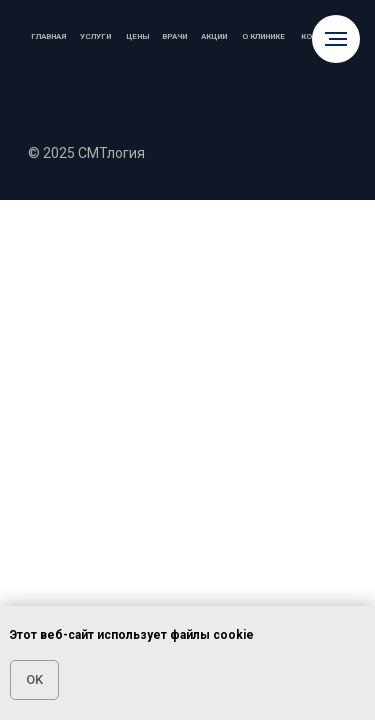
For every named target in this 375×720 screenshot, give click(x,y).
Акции (214, 36)
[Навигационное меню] (336, 39)
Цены (137, 36)
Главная (48, 36)
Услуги (95, 36)
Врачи (174, 36)
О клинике (263, 36)
